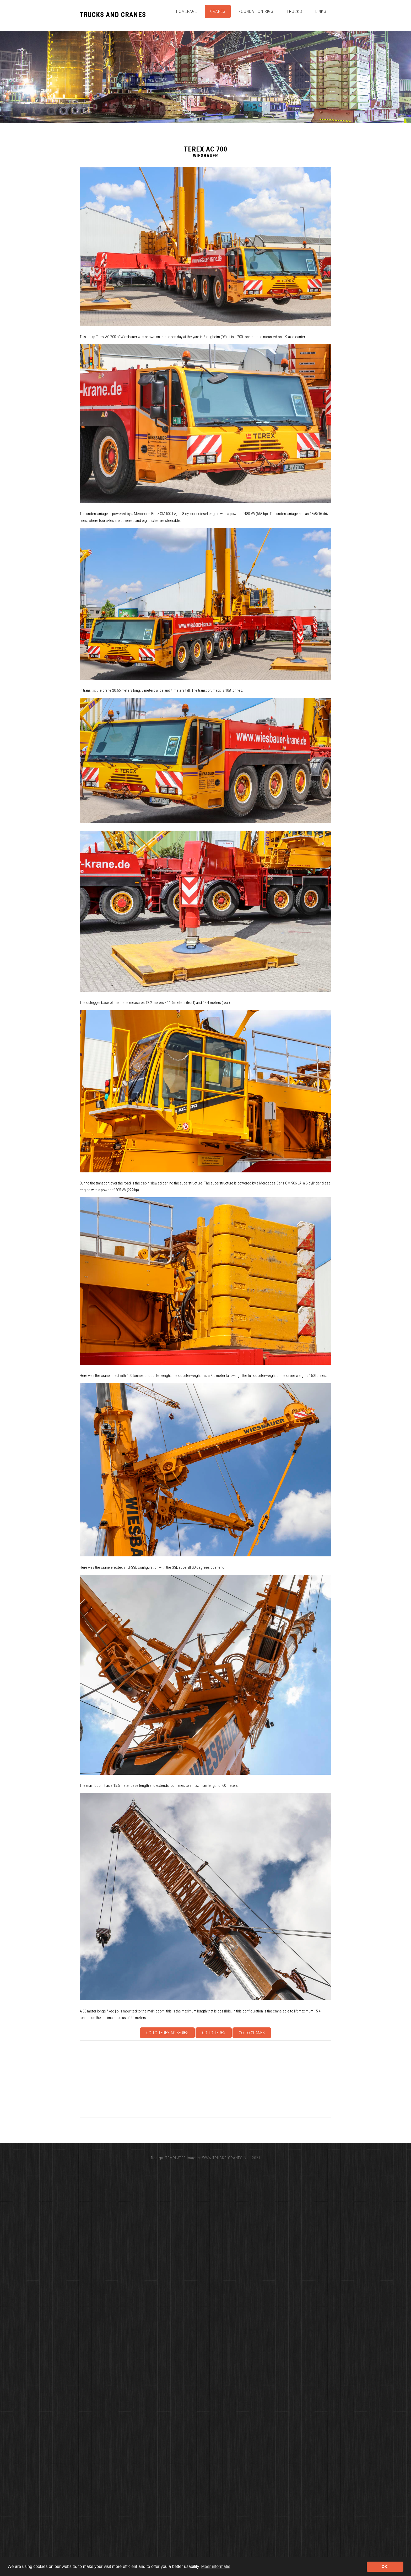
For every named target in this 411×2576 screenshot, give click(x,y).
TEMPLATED (175, 2158)
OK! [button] (385, 2566)
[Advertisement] (237, 2079)
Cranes (218, 11)
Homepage (186, 11)
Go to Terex (213, 2032)
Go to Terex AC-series (167, 2032)
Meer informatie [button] (215, 2566)
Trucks (294, 11)
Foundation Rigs (256, 11)
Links (320, 11)
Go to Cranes (252, 2032)
